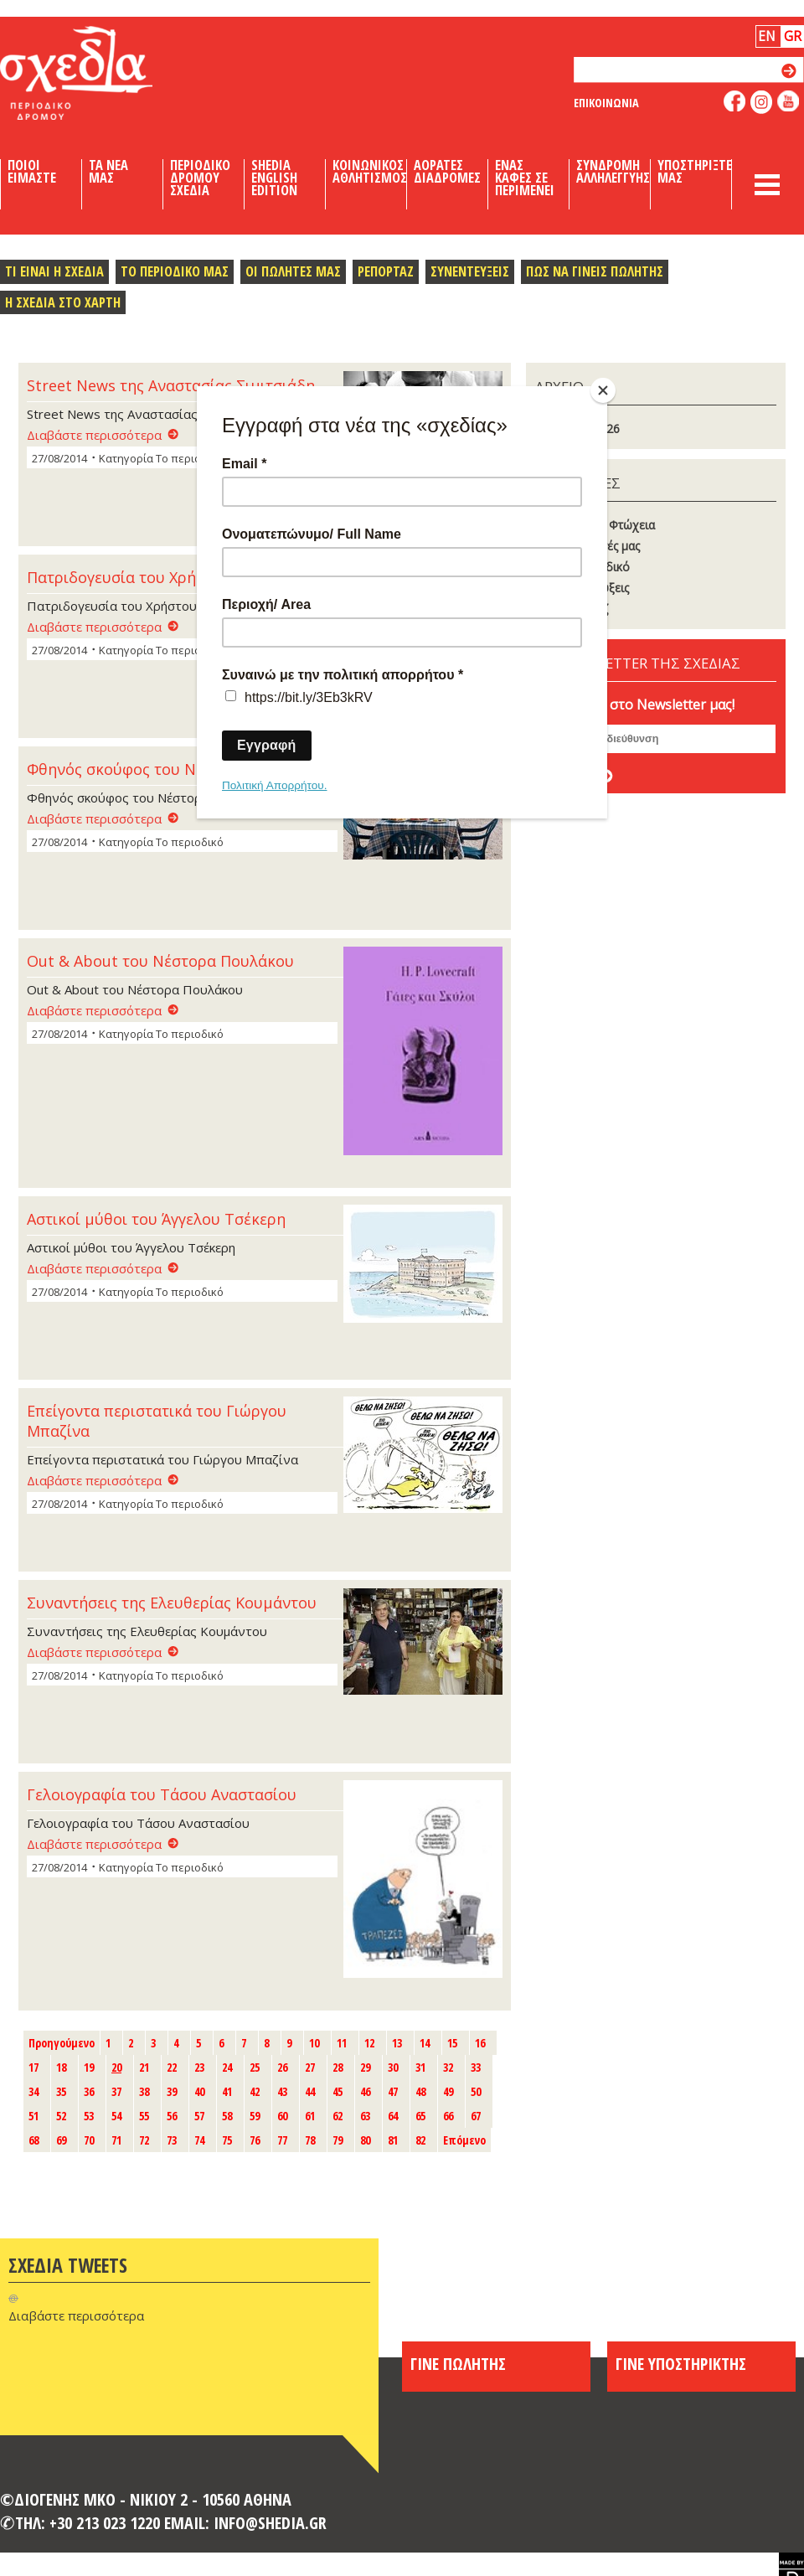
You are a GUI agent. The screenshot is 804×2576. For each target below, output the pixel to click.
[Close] (603, 390)
